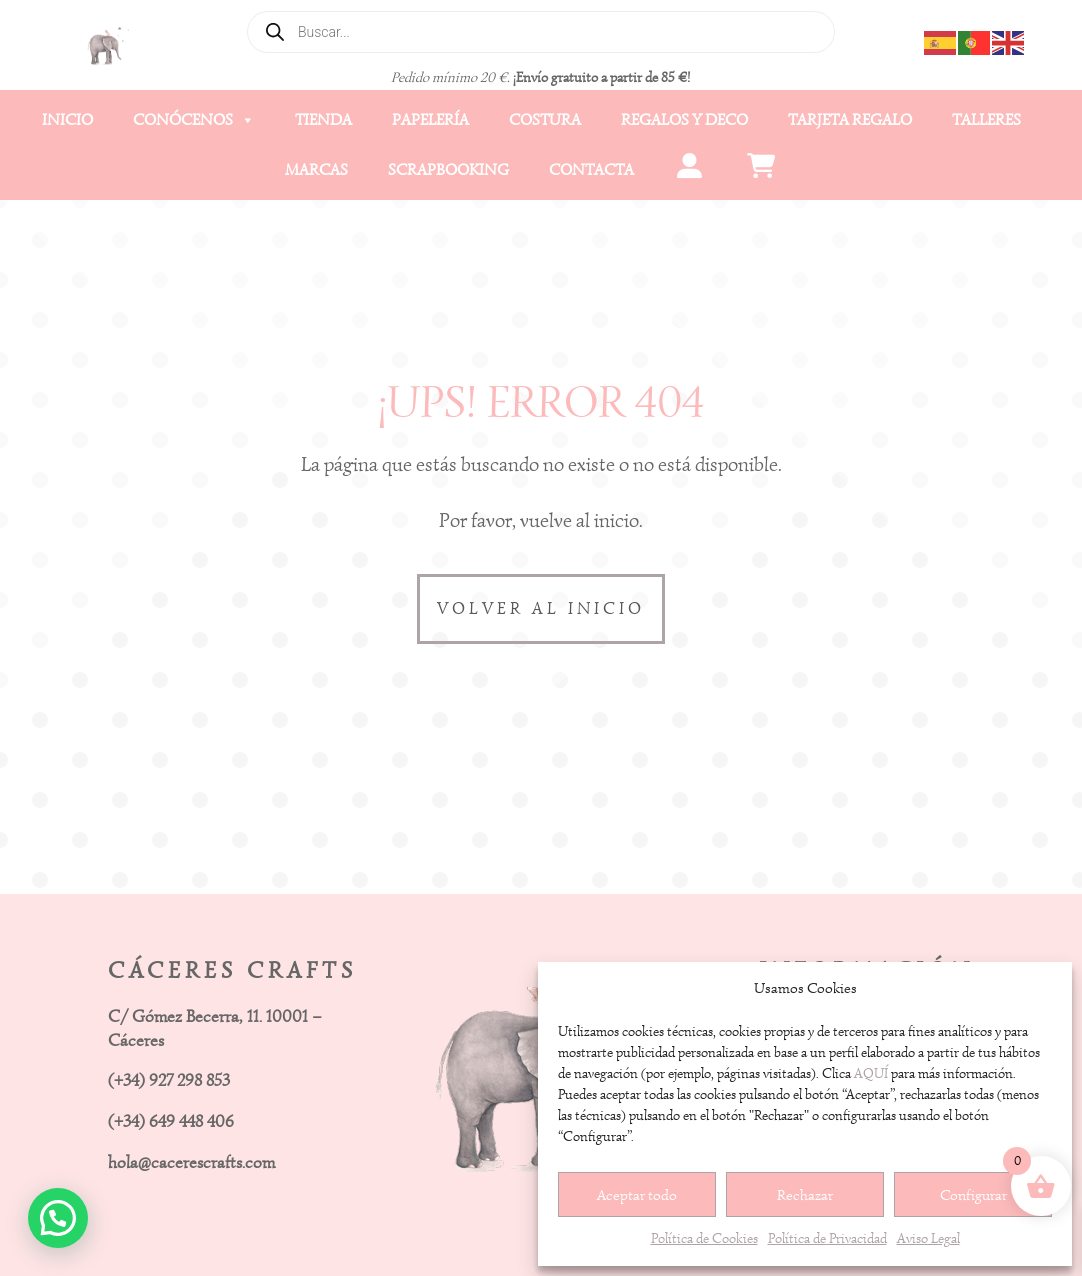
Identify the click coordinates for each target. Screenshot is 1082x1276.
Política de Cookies (704, 1238)
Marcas (316, 170)
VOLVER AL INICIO (541, 608)
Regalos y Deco (684, 120)
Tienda (323, 120)
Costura (545, 120)
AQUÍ (871, 1073)
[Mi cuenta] (689, 170)
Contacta (591, 170)
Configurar (973, 1195)
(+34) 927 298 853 (169, 1080)
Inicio (67, 120)
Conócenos (194, 120)
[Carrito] (761, 170)
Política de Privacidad (827, 1238)
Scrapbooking (448, 170)
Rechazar (805, 1195)
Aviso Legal (928, 1238)
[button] (58, 1218)
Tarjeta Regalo (850, 120)
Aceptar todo (637, 1195)
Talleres (986, 120)
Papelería (430, 120)
